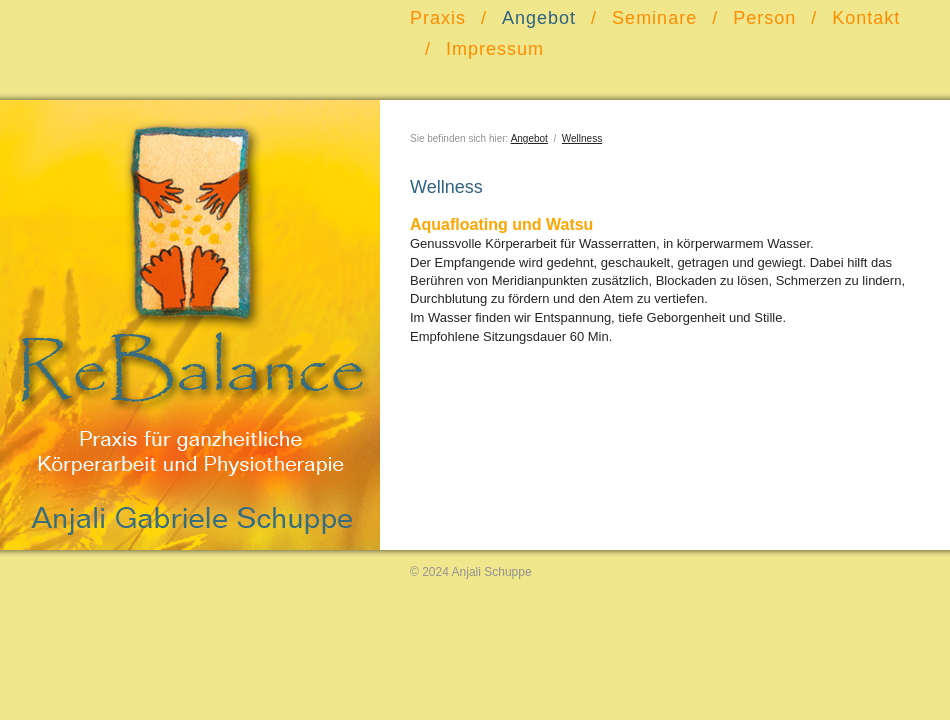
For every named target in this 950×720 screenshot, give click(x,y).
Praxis (438, 18)
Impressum (495, 49)
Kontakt (866, 18)
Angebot (539, 18)
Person (764, 18)
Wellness (582, 138)
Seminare (654, 18)
